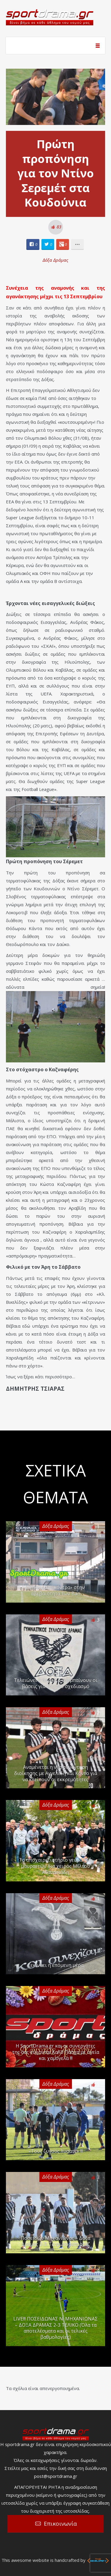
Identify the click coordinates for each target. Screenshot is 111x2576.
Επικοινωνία (60, 2523)
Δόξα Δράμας (55, 260)
